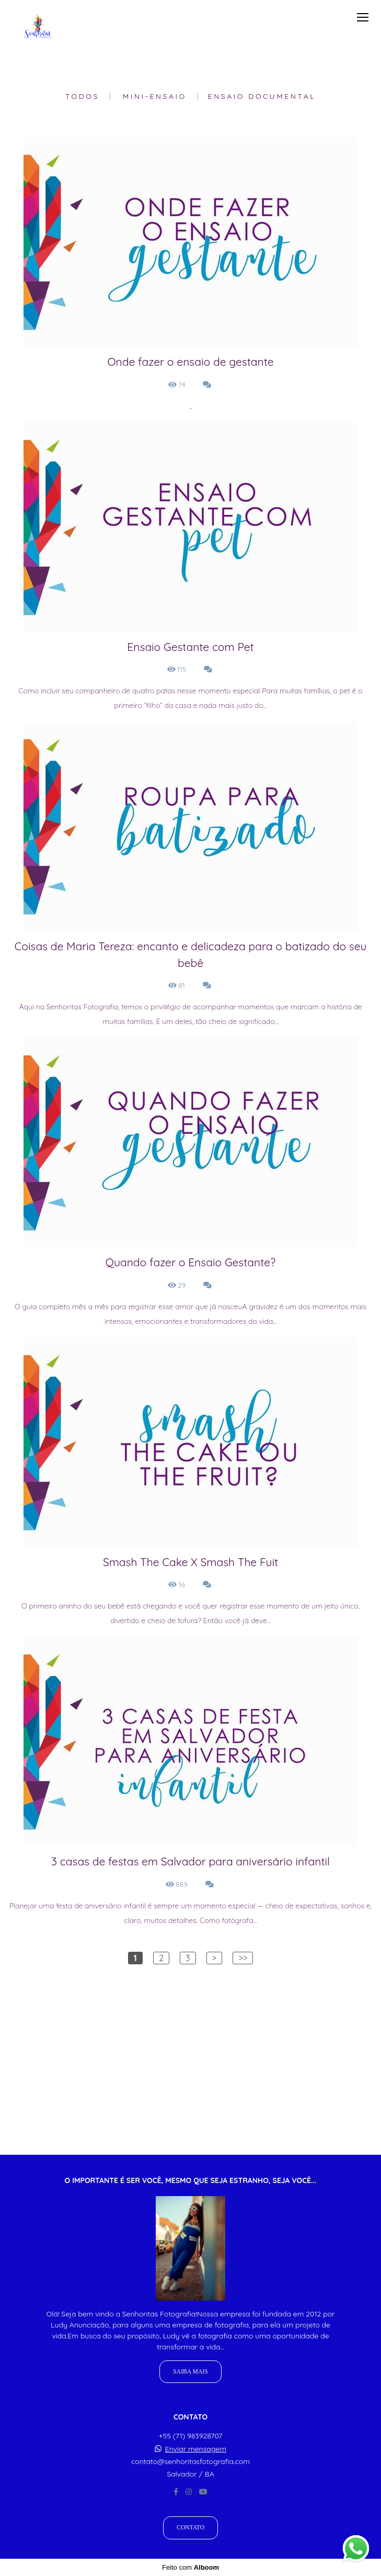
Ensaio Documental (262, 96)
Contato (190, 2527)
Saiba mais (190, 2371)
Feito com (190, 2567)
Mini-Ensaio (155, 96)
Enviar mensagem (195, 2449)
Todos (82, 96)
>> (242, 1958)
